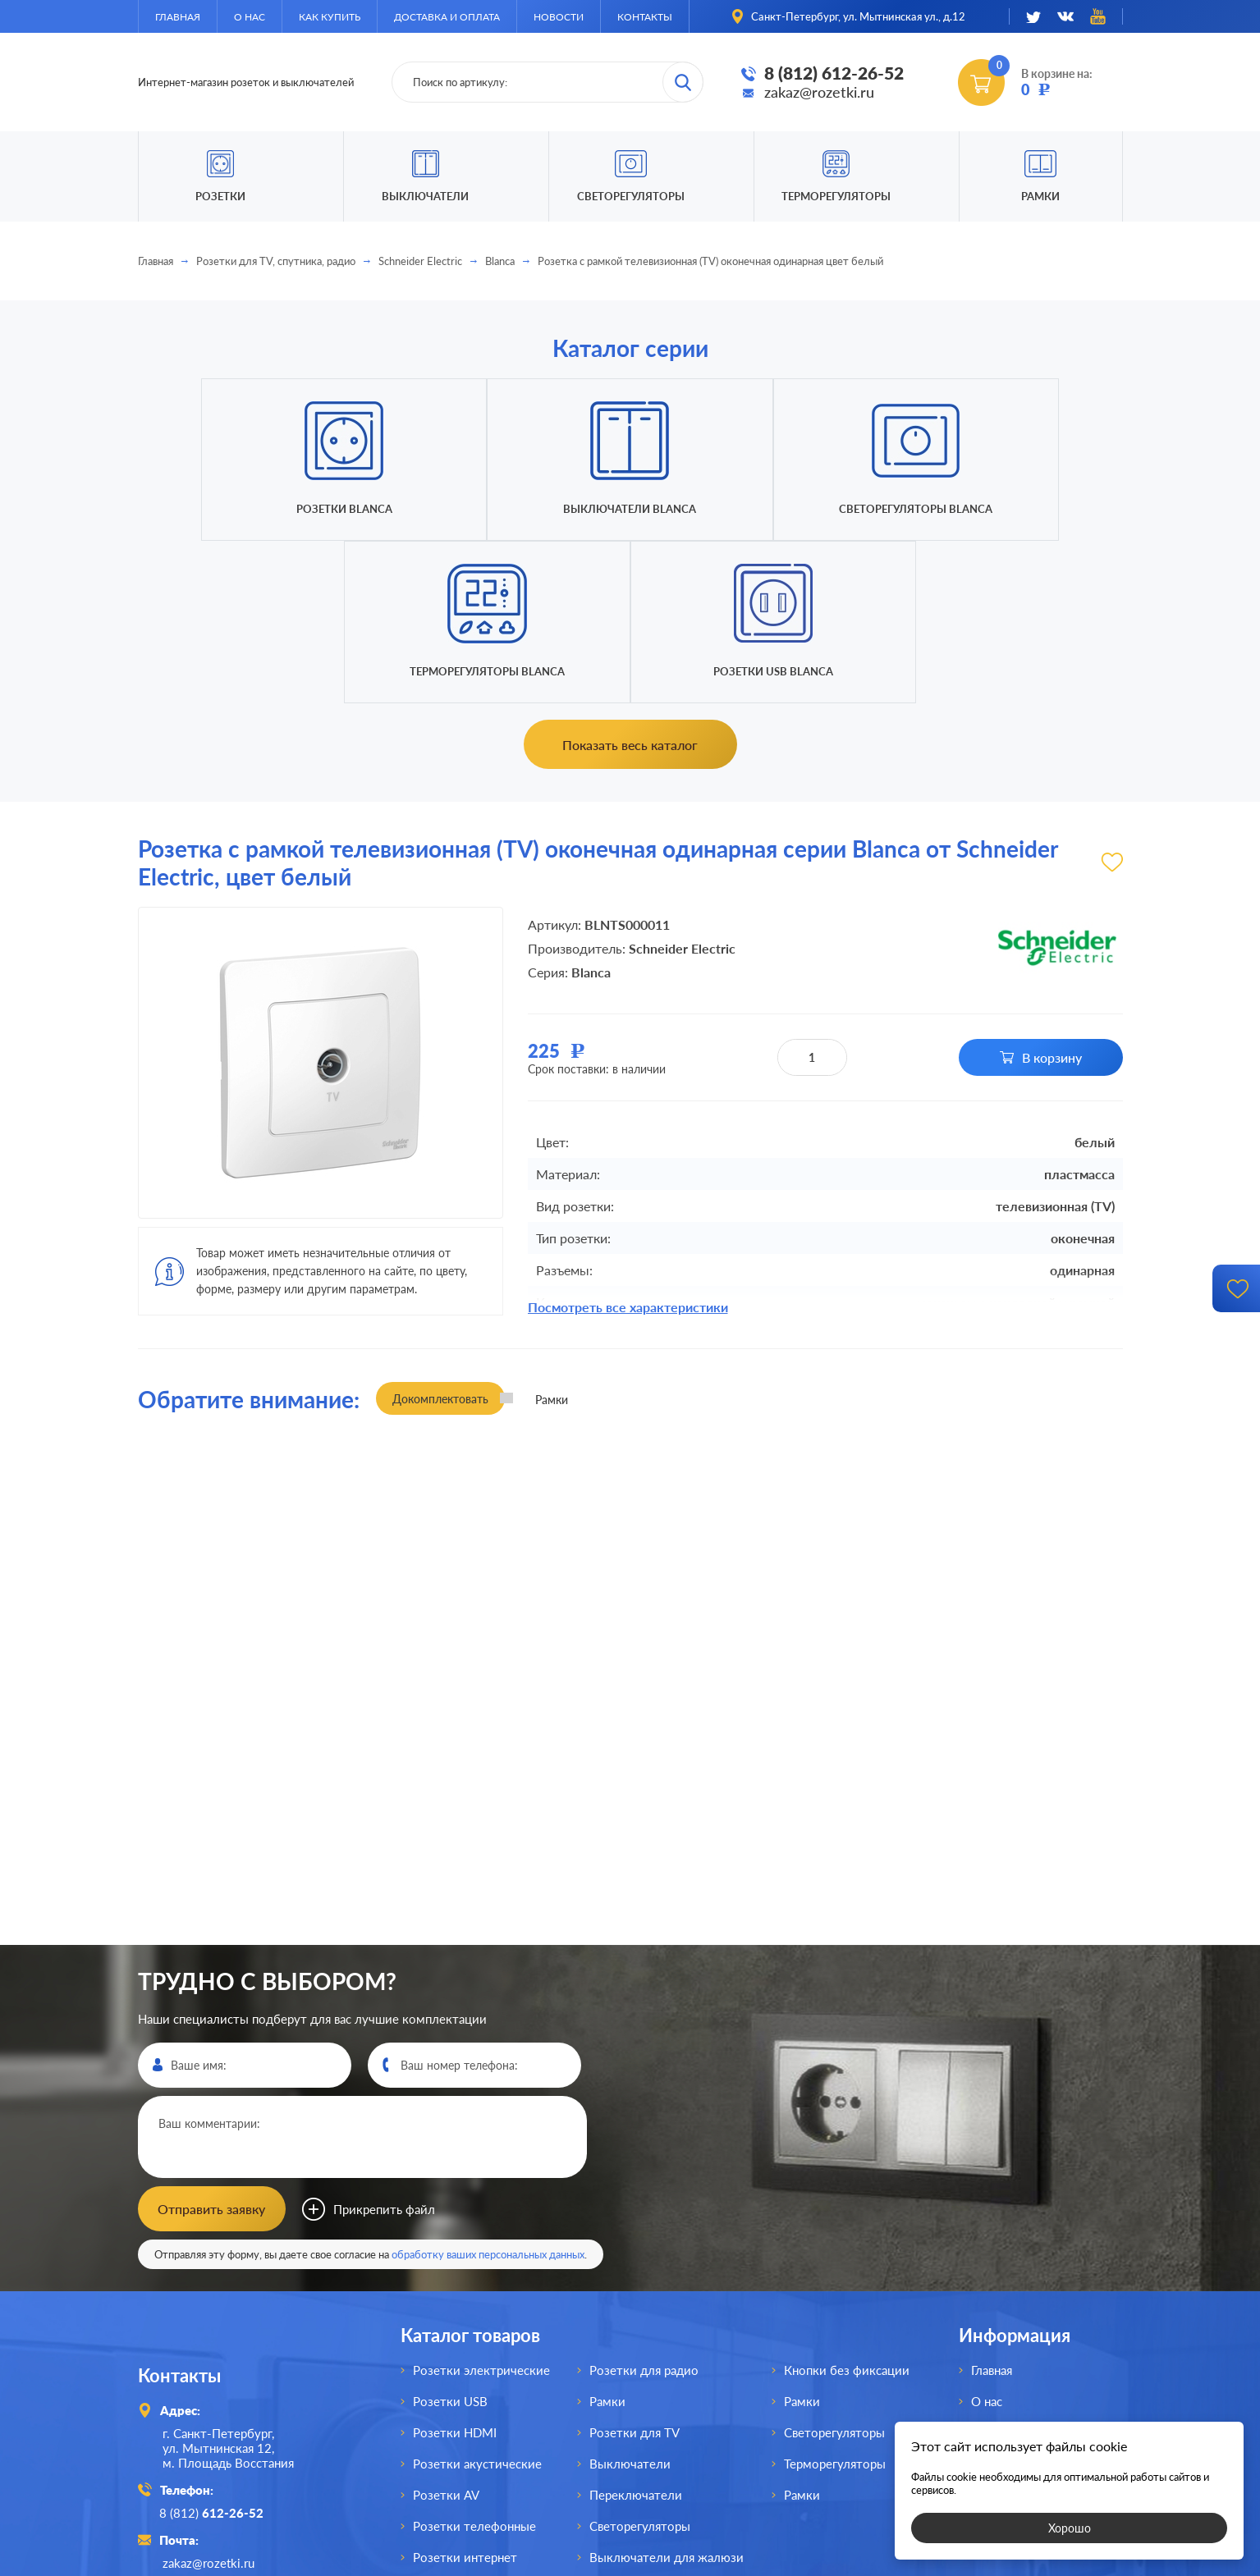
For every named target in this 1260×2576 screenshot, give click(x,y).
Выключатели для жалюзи (666, 2393)
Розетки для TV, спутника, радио (275, 261)
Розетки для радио (644, 2206)
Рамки (1040, 196)
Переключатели (635, 2330)
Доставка (997, 2299)
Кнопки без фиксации (846, 2206)
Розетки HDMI (455, 2268)
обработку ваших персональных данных (488, 2090)
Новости (559, 17)
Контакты (644, 17)
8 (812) (215, 2347)
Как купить (329, 17)
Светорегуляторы (631, 196)
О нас (249, 17)
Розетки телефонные (474, 2361)
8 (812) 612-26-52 (834, 73)
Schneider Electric (420, 261)
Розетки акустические (477, 2299)
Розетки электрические (481, 2206)
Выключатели (630, 2299)
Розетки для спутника (476, 2424)
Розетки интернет (465, 2393)
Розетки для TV (634, 2268)
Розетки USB (450, 2237)
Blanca (500, 261)
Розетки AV (446, 2330)
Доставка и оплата (447, 17)
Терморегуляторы (836, 196)
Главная (177, 17)
